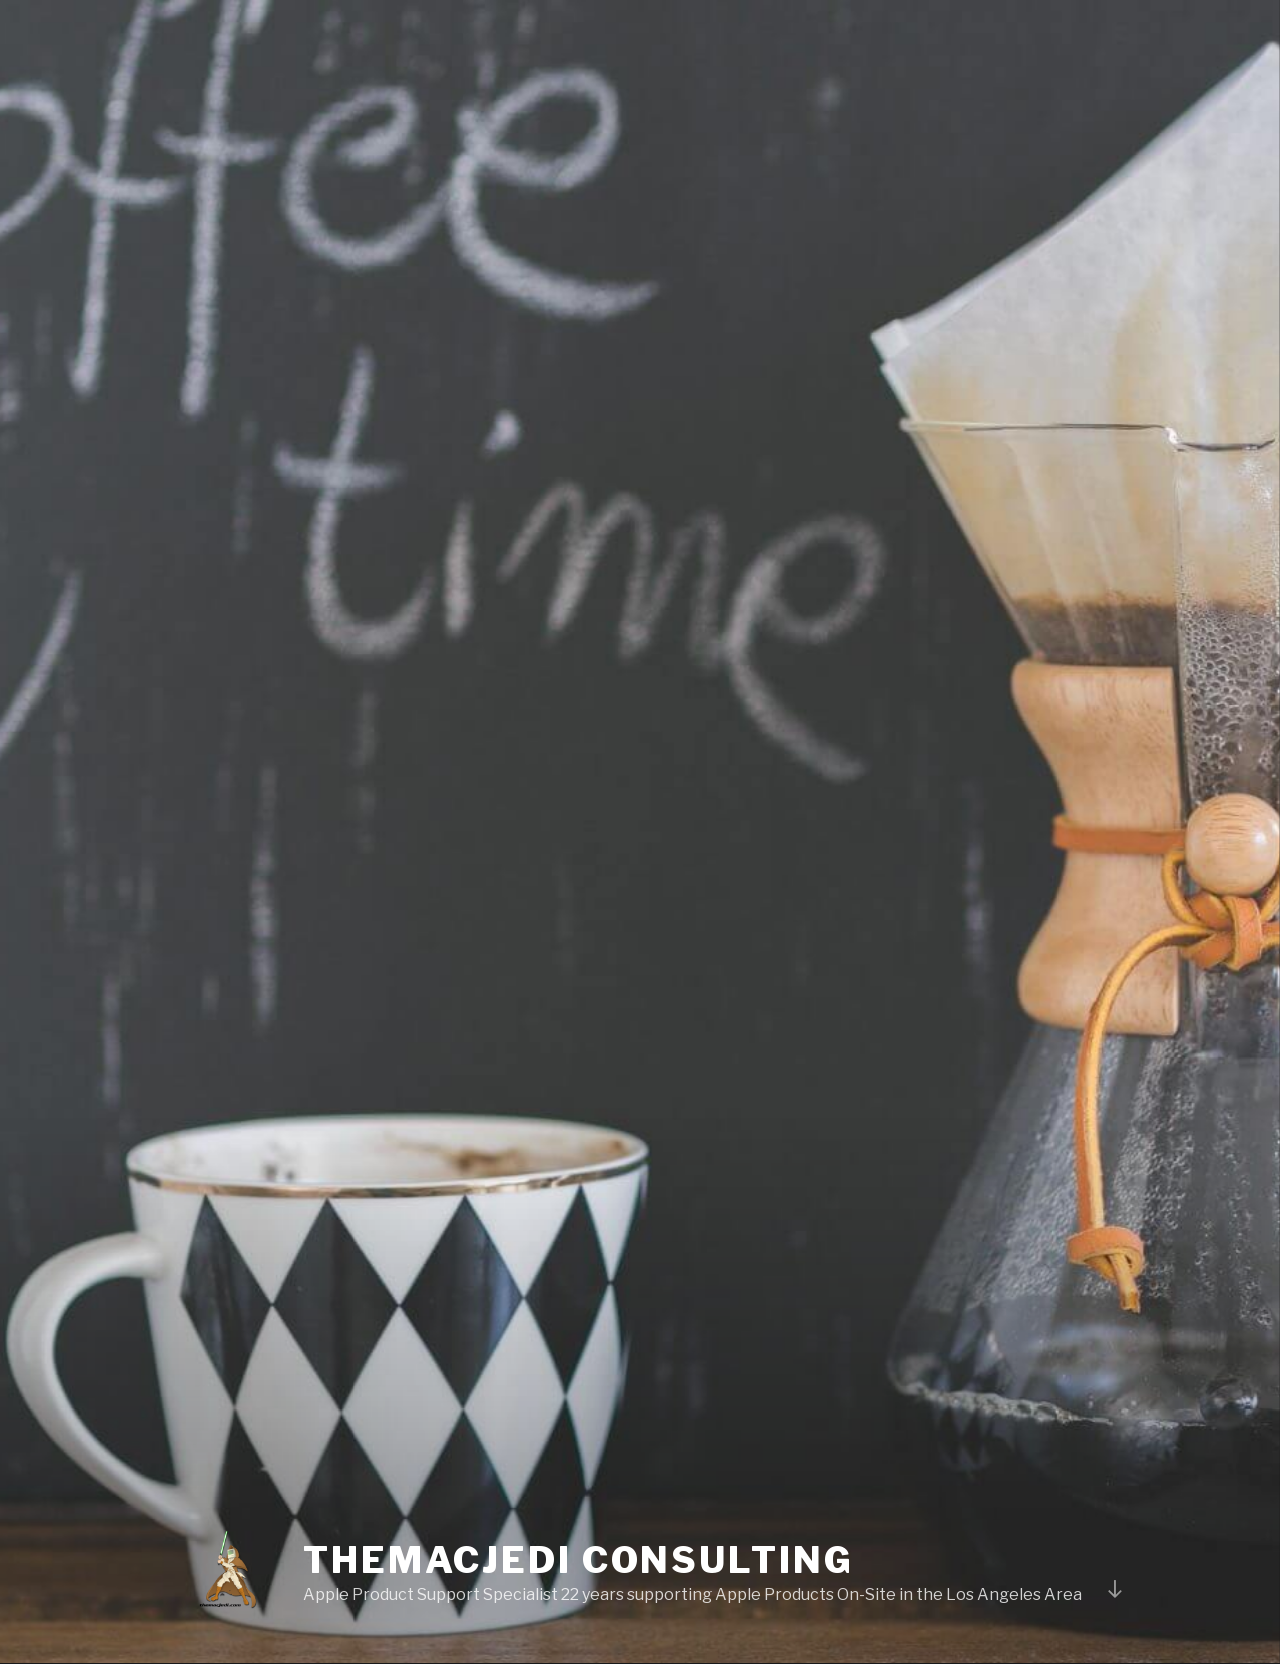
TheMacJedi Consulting (578, 1560)
